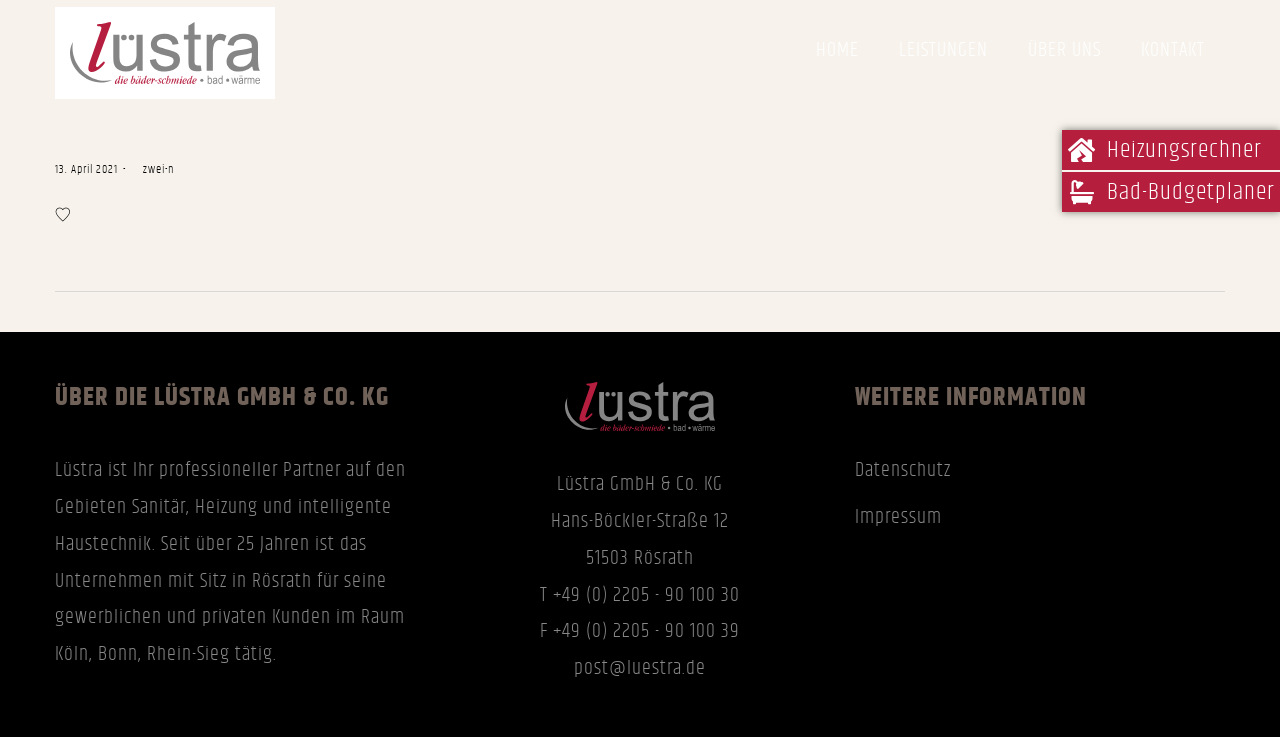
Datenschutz (903, 470)
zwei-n (152, 169)
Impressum (898, 517)
